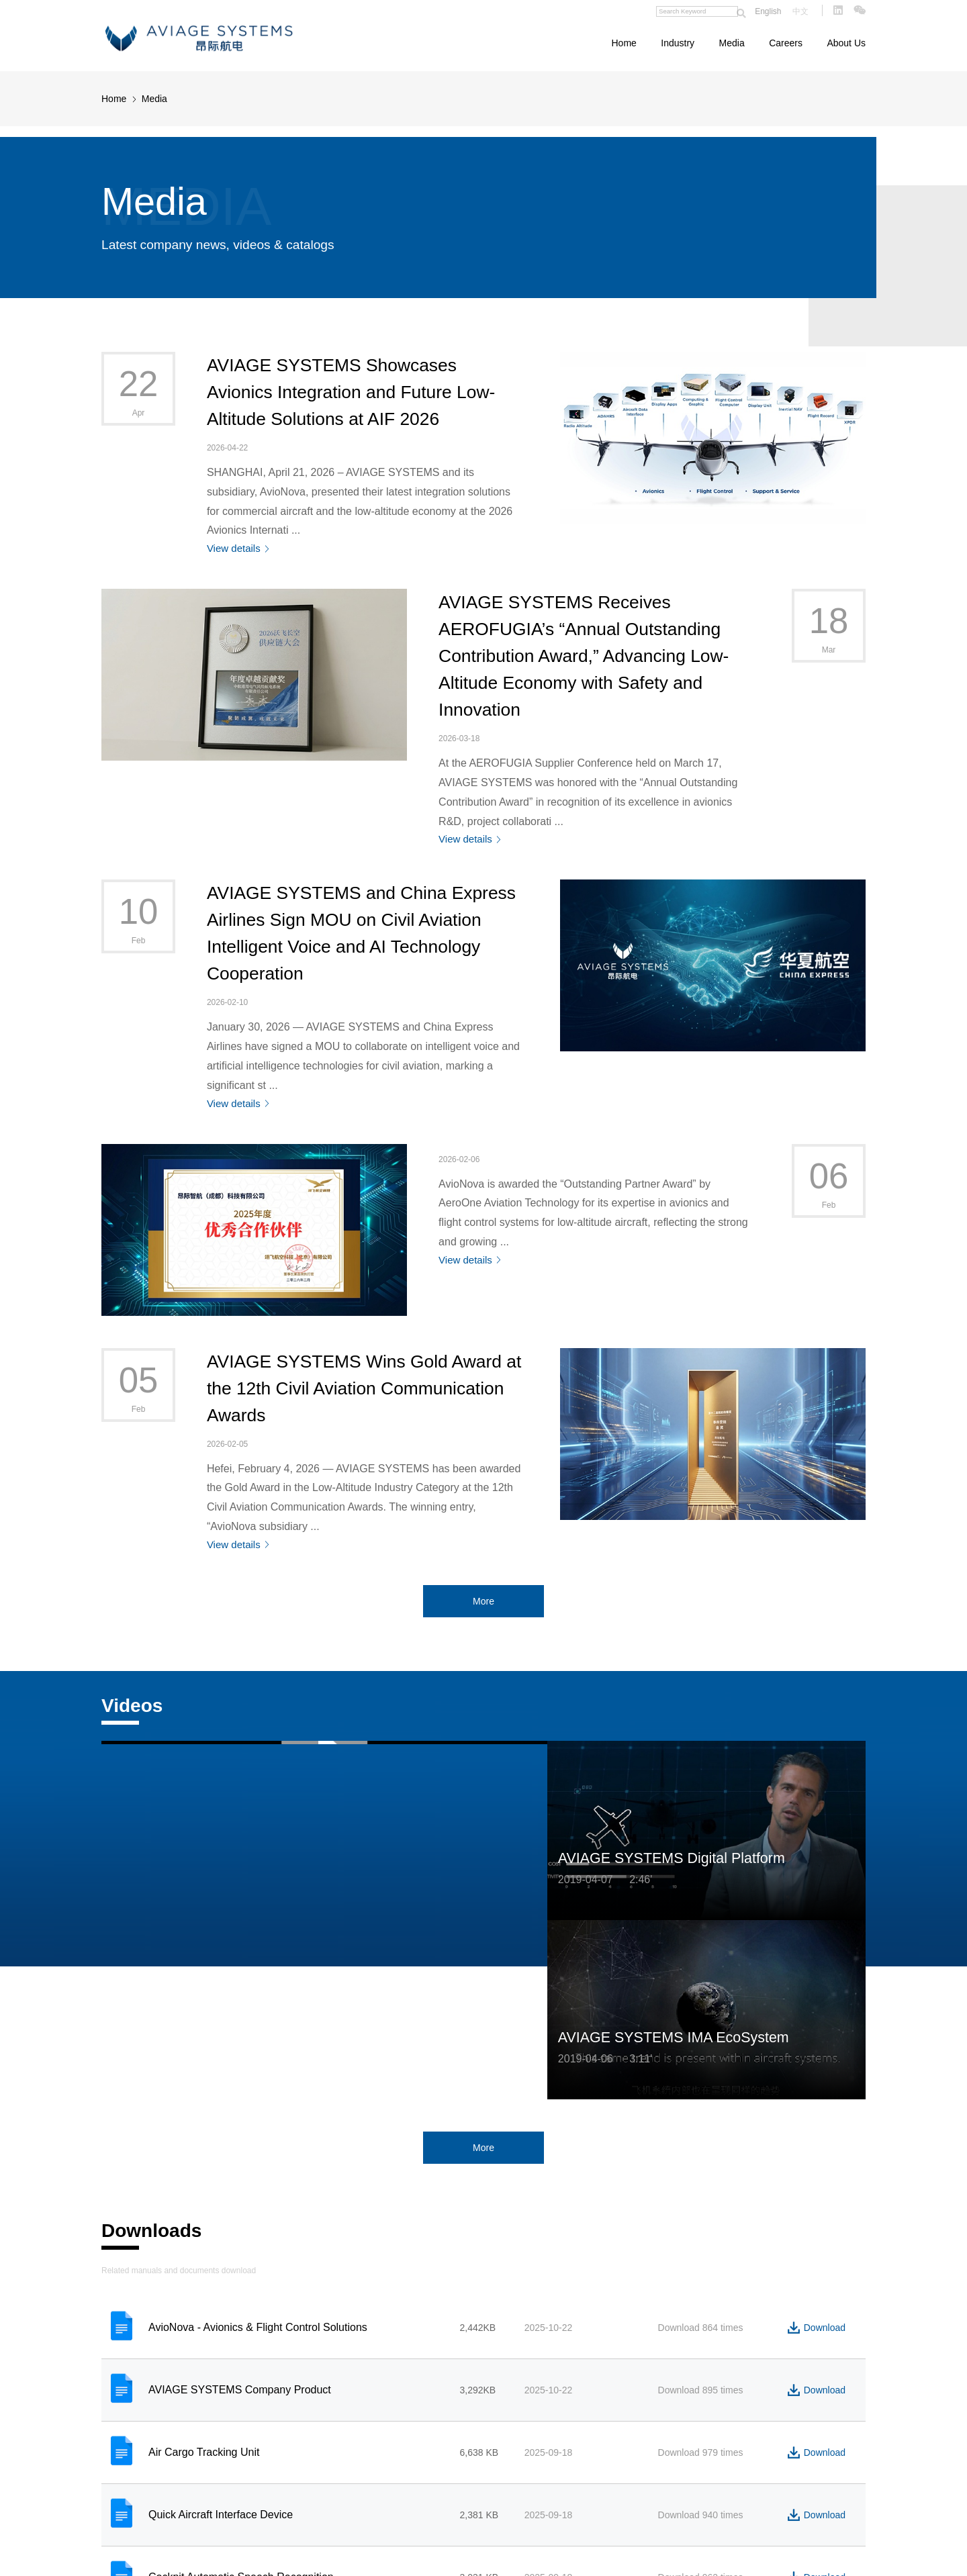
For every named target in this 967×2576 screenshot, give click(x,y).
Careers (785, 43)
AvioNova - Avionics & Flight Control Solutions (257, 2327)
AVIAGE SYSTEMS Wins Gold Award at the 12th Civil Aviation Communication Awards (364, 1388)
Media (732, 43)
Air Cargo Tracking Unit (203, 2452)
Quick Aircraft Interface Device (220, 2514)
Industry (677, 43)
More (483, 1601)
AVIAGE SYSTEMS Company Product (239, 2389)
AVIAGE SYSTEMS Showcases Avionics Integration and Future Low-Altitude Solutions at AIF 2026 (351, 392)
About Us (846, 43)
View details (234, 548)
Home (623, 43)
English (768, 11)
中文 (800, 11)
